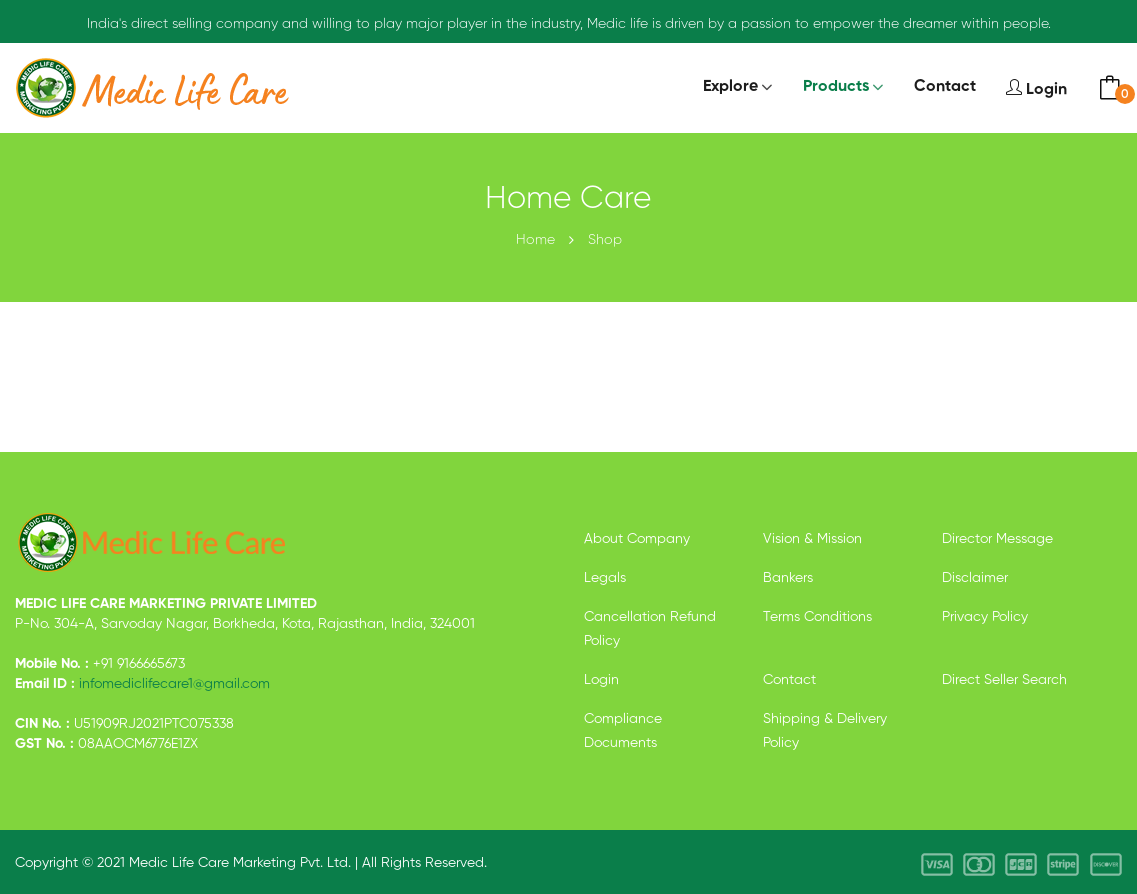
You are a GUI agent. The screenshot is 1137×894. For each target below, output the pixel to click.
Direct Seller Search (1004, 680)
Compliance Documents (623, 731)
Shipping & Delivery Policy (825, 731)
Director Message (997, 539)
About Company (637, 539)
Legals (605, 578)
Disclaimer (975, 578)
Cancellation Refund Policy (650, 629)
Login (1036, 88)
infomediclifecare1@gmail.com (174, 684)
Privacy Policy (985, 617)
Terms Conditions (817, 617)
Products (836, 87)
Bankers (788, 578)
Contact (945, 87)
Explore (730, 87)
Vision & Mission (812, 539)
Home (535, 240)
